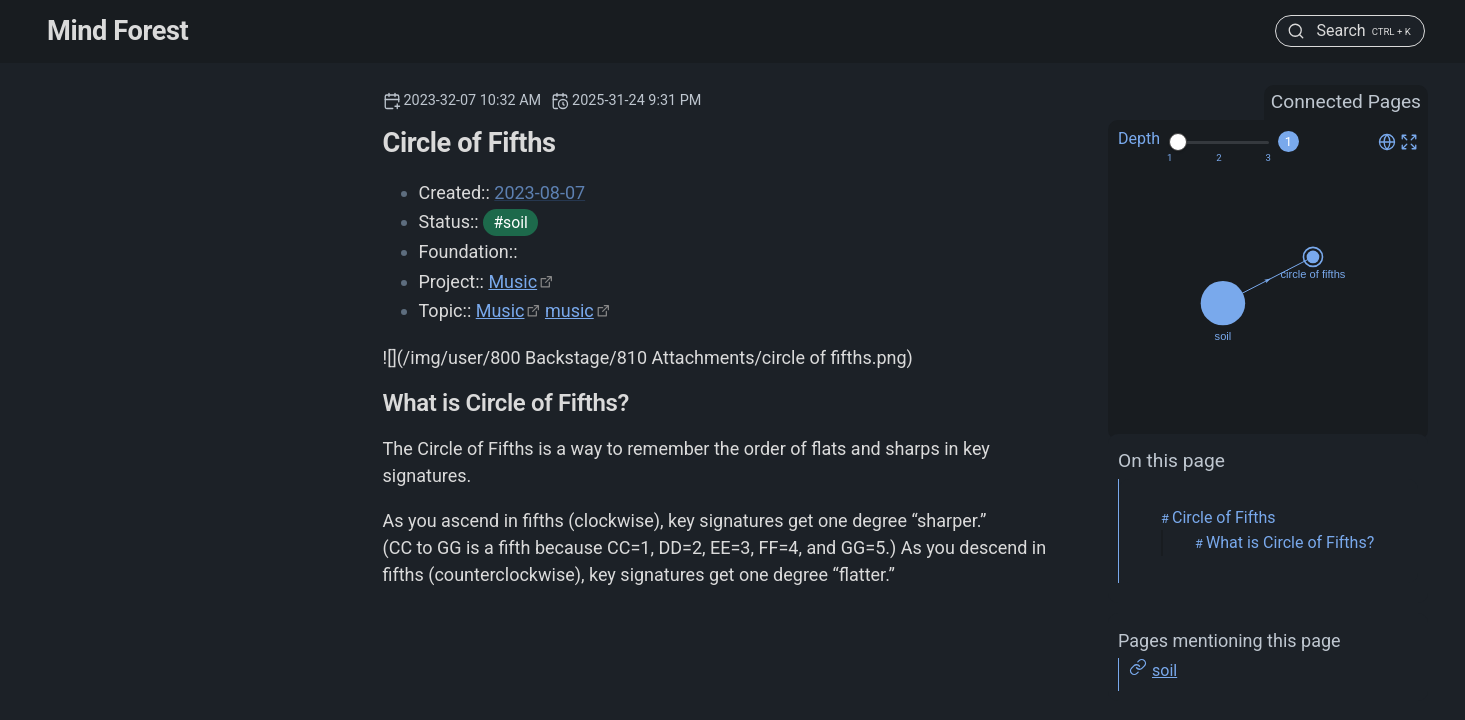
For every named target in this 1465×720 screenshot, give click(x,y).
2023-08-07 (539, 192)
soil (1164, 670)
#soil (510, 222)
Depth (1139, 138)
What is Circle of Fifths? (1290, 542)
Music (512, 281)
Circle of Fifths (1224, 517)
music (569, 310)
